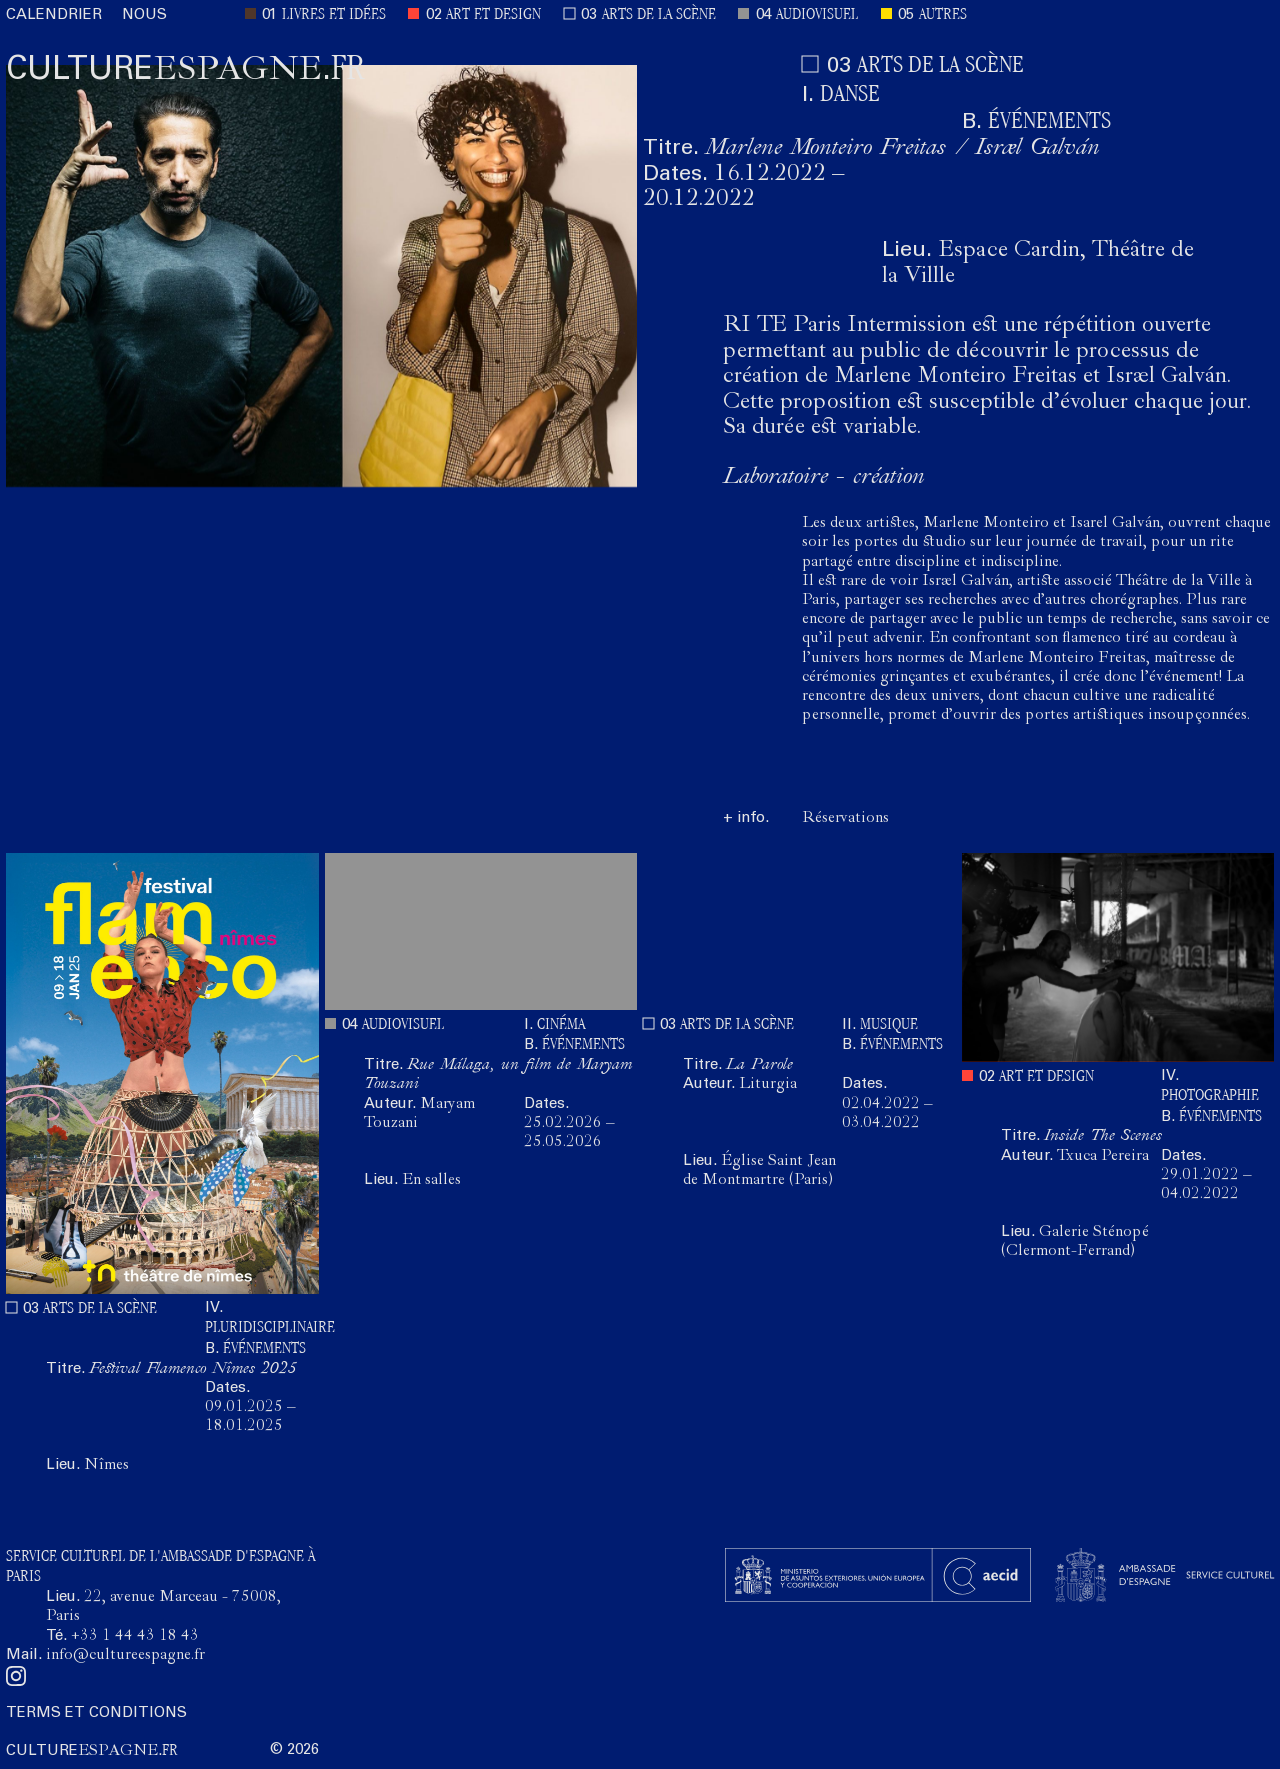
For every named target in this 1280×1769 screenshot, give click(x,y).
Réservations (845, 819)
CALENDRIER (54, 15)
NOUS (144, 15)
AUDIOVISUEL (817, 15)
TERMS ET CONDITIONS (96, 1713)
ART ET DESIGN (493, 15)
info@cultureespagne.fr (125, 1656)
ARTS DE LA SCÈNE (659, 15)
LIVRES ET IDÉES (334, 15)
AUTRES (943, 15)
